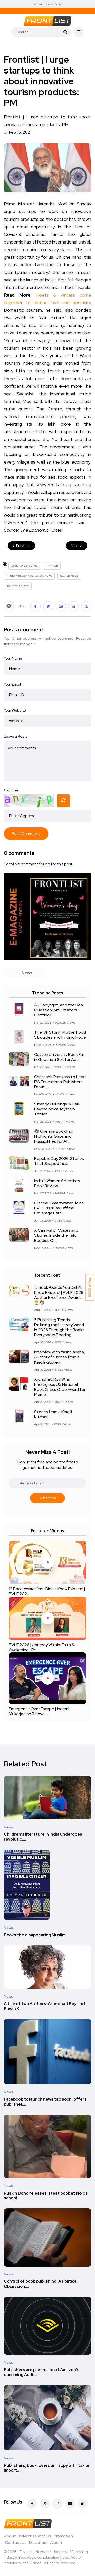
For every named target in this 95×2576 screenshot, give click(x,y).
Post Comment (26, 833)
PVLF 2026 (90, 1287)
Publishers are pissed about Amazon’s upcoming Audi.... (41, 2372)
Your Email (12, 684)
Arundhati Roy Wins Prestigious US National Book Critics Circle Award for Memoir (59, 1387)
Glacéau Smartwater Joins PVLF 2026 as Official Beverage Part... (59, 1208)
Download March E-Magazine (48, 11)
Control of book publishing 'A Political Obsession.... (41, 2284)
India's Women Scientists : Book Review (58, 1183)
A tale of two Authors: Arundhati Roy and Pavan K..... (44, 2006)
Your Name (13, 658)
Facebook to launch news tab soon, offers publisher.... (45, 2102)
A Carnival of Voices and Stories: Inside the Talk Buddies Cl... (56, 1235)
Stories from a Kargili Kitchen (53, 1414)
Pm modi (52, 566)
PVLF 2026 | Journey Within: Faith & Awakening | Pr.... (41, 1647)
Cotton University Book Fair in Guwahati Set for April (59, 1057)
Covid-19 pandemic (24, 566)
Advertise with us (47, 4)
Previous (21, 545)
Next (76, 545)
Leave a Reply (15, 736)
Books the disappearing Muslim (35, 1935)
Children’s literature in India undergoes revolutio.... (43, 1837)
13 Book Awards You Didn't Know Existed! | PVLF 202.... (47, 1591)
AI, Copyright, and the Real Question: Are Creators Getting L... (59, 1010)
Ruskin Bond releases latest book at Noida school (46, 2196)
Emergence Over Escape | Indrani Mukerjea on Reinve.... (39, 1711)
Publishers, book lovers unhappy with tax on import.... (47, 2468)
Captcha (11, 790)
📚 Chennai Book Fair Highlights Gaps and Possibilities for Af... (53, 1136)
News (8, 1827)
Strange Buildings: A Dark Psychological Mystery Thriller (57, 1109)
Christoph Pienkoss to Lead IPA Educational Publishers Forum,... (60, 1081)
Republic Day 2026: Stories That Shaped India (59, 1161)
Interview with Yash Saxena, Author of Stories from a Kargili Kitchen (59, 1357)
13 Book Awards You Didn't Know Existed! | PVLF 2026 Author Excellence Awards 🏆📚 (58, 1295)
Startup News (69, 576)
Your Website (15, 710)
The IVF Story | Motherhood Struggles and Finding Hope (60, 1035)
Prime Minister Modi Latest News (29, 576)
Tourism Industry (18, 586)
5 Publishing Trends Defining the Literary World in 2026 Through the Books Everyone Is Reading (59, 1327)
